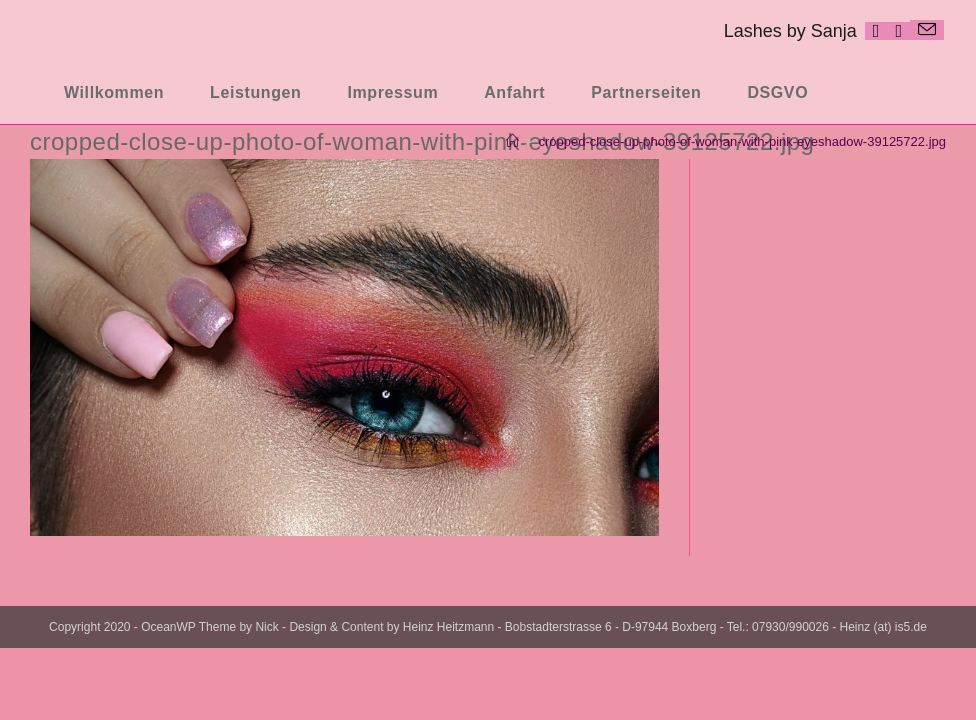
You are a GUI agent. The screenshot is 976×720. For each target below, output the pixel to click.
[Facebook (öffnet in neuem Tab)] (876, 31)
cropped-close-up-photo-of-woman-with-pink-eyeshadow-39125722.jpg (742, 141)
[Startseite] (512, 141)
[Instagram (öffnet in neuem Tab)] (898, 31)
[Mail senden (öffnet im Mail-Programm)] (927, 30)
